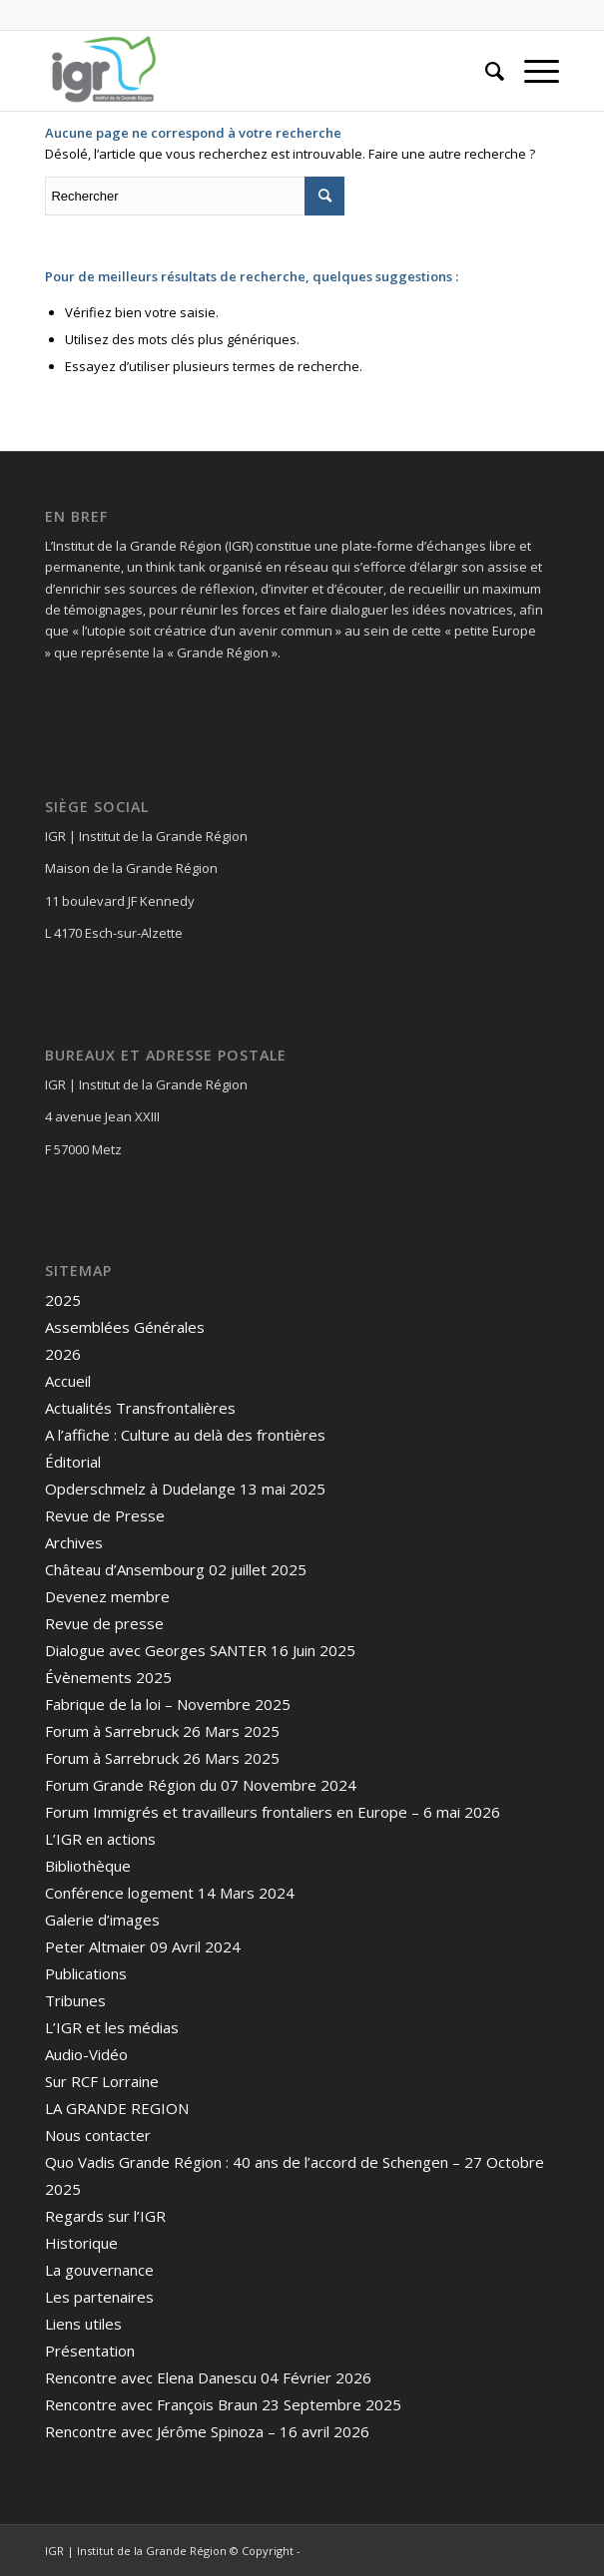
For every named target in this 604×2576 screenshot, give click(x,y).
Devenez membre (107, 1596)
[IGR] (250, 71)
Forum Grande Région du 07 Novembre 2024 (200, 1785)
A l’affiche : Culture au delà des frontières (185, 1435)
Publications (86, 1973)
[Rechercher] (484, 71)
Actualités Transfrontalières (140, 1408)
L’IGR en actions (100, 1839)
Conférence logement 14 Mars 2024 (170, 1893)
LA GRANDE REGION (117, 2108)
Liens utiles (83, 2324)
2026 (63, 1354)
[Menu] (531, 71)
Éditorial (73, 1462)
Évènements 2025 (108, 1677)
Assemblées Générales (125, 1327)
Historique (81, 2243)
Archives (74, 1542)
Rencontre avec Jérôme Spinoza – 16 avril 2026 (207, 2431)
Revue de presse (104, 1623)
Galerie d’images (102, 1920)
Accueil (68, 1381)
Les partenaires (99, 2297)
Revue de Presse (105, 1515)
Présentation (90, 2351)
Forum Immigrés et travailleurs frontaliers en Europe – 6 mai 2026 (272, 1812)
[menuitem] (484, 71)
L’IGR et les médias (112, 2027)
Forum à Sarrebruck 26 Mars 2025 (162, 1731)
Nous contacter (98, 2135)
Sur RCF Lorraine (102, 2081)
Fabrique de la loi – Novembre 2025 (168, 1704)
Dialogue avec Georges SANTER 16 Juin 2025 (200, 1650)
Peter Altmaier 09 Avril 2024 (143, 1946)
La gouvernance (99, 2270)
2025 (63, 1300)
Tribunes (75, 2000)
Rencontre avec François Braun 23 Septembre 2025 (223, 2404)
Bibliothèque (88, 1866)
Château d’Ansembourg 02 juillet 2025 (175, 1569)
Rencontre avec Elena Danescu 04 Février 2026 (208, 2377)
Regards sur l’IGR (105, 2216)
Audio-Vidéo (86, 2054)
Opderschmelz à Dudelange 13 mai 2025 (185, 1489)
